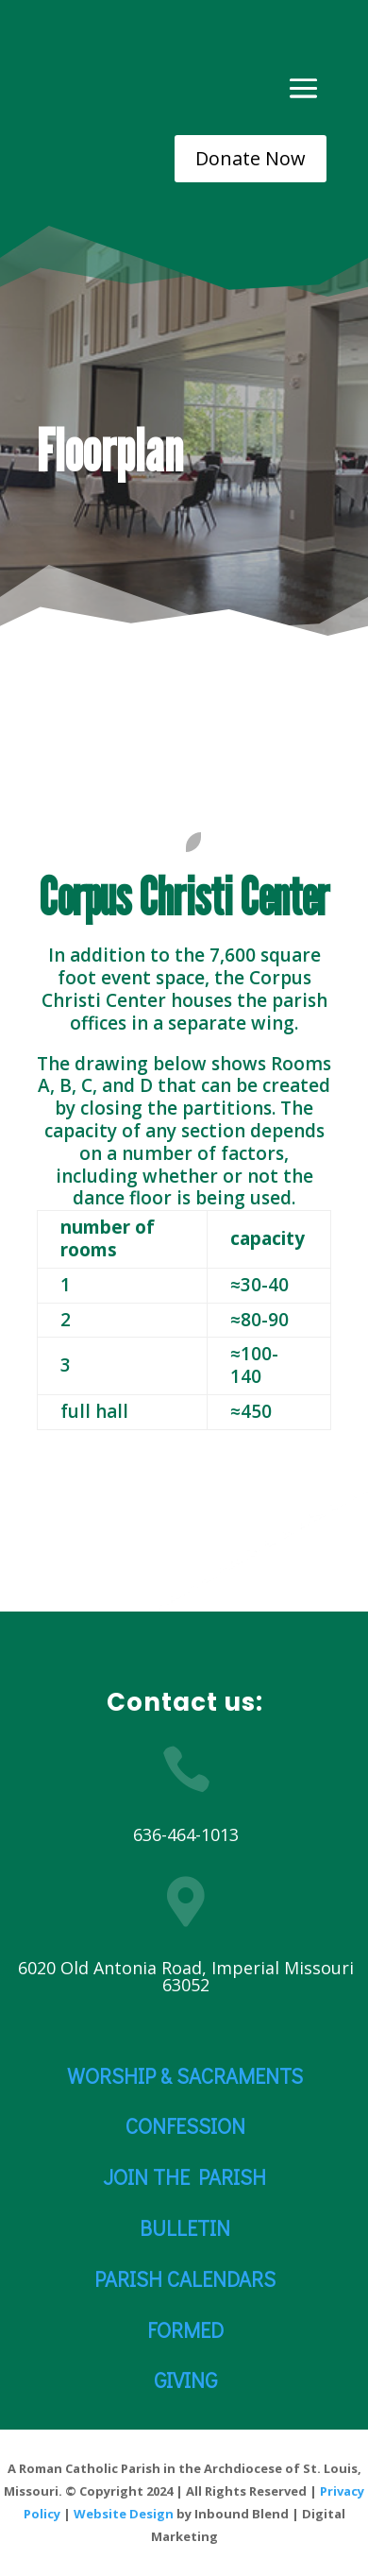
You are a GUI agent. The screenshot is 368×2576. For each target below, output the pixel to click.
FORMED (185, 2330)
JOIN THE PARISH (185, 2177)
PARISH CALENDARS (185, 2279)
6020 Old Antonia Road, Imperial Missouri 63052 (186, 1976)
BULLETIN (185, 2228)
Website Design (124, 2513)
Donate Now (250, 158)
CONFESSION (185, 2126)
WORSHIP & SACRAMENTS (185, 2076)
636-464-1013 (186, 1834)
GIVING (185, 2380)
